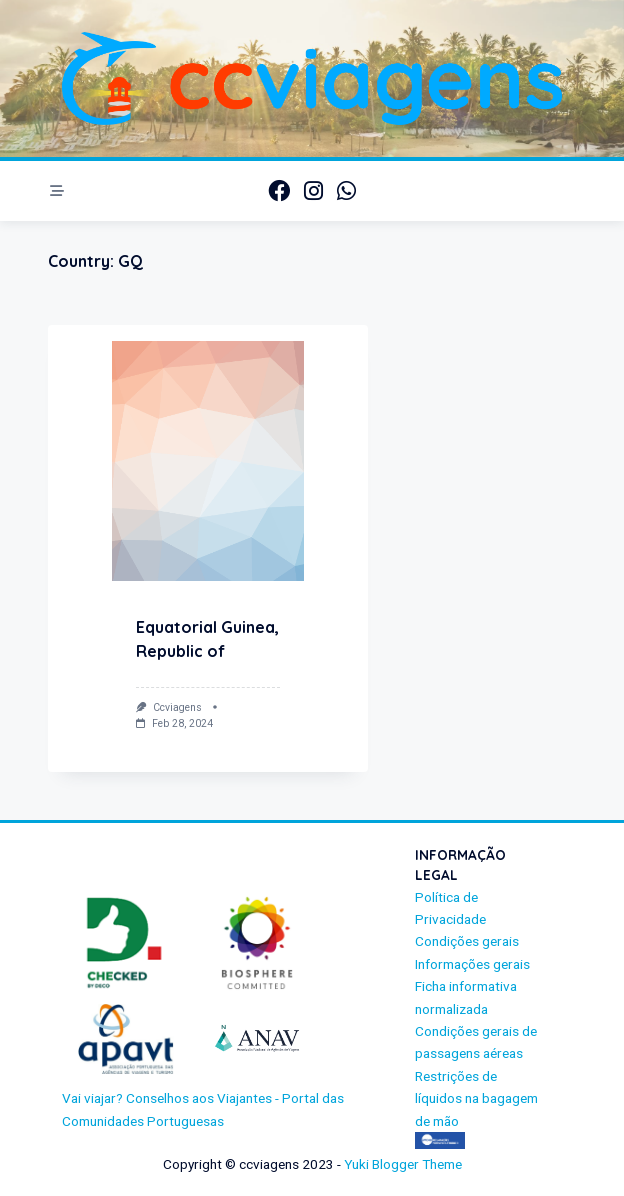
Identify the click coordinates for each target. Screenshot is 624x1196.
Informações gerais (472, 964)
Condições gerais (467, 941)
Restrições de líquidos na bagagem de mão (476, 1098)
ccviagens (177, 707)
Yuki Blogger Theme (403, 1164)
